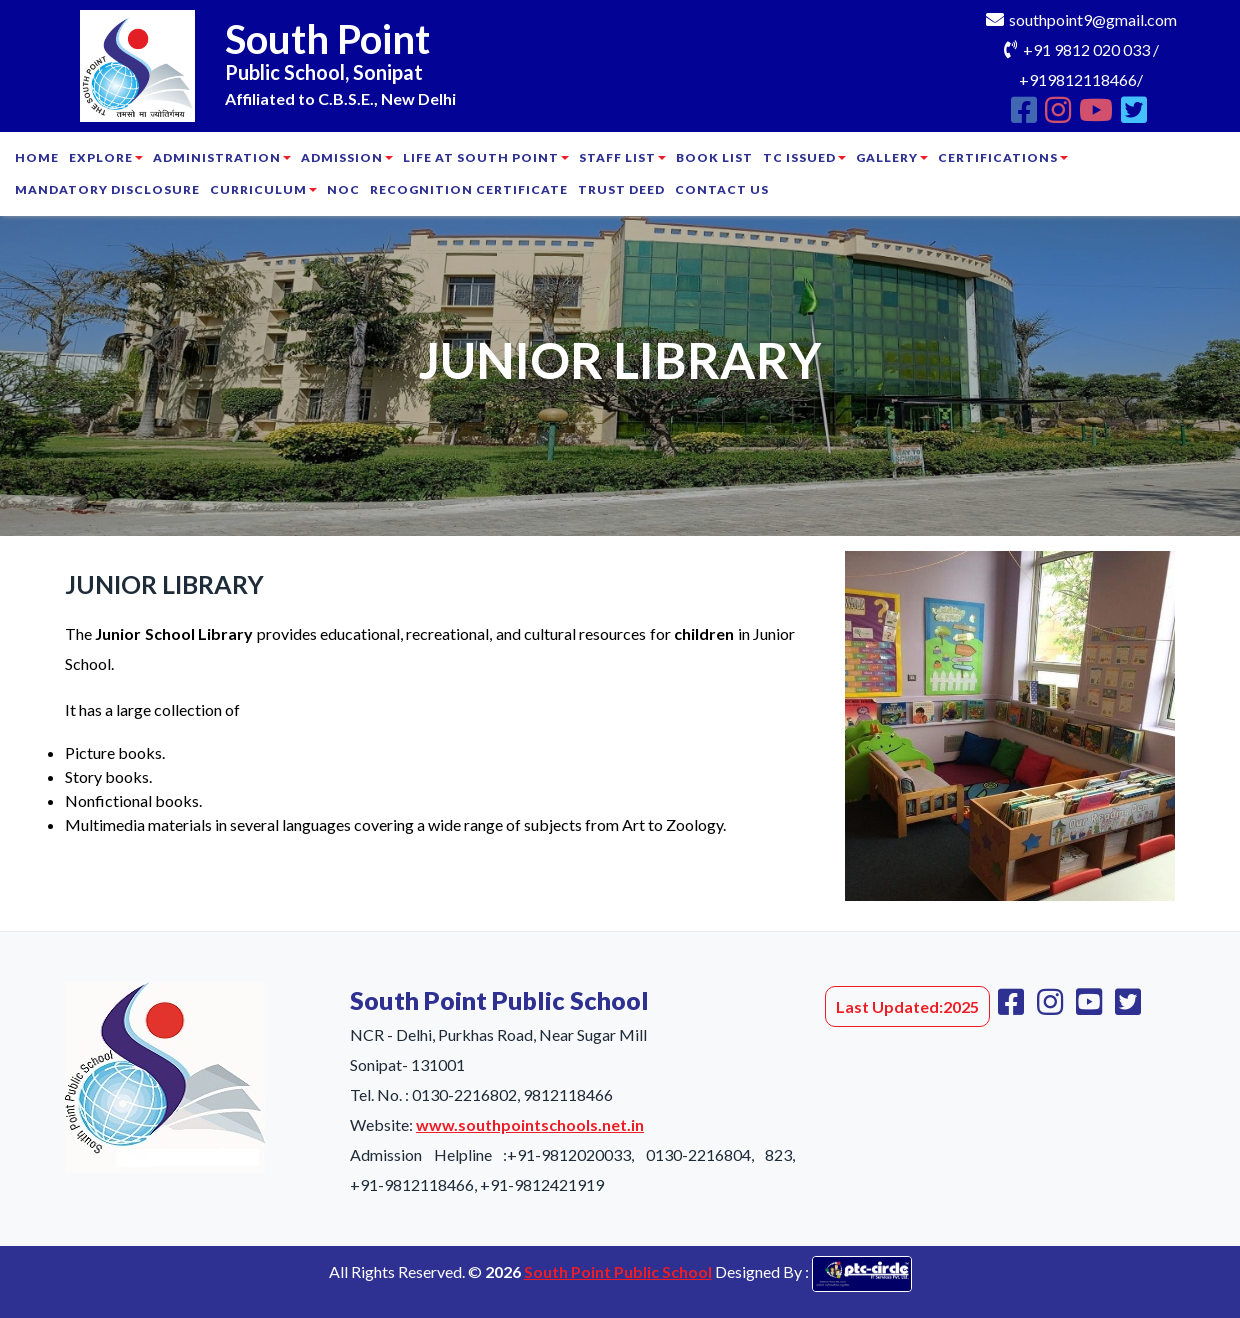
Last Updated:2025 (907, 1006)
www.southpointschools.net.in (530, 1124)
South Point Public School (618, 1271)
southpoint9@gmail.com (1093, 19)
